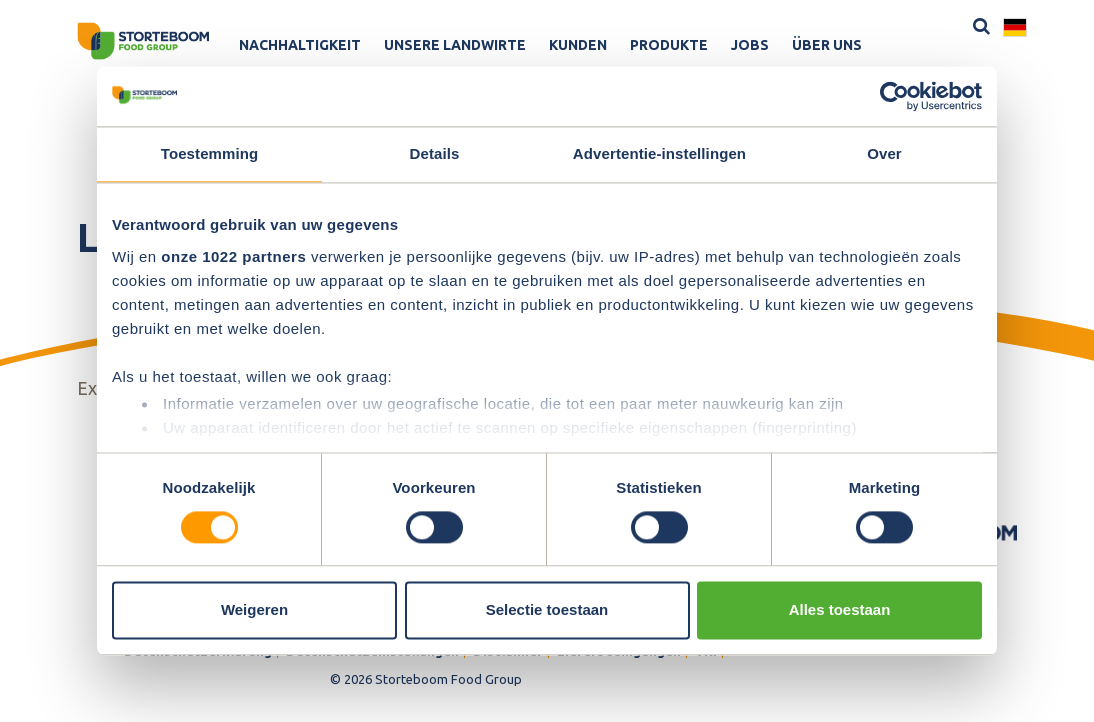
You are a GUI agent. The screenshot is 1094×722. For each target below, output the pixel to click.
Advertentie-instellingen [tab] (659, 153)
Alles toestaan (840, 610)
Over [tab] (884, 153)
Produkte (669, 45)
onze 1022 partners (233, 256)
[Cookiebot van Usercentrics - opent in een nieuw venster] (894, 96)
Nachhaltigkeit (300, 45)
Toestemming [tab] (210, 153)
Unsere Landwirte (455, 45)
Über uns (827, 45)
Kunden (578, 45)
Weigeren (254, 610)
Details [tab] (435, 153)
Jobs (750, 45)
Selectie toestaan (547, 610)
